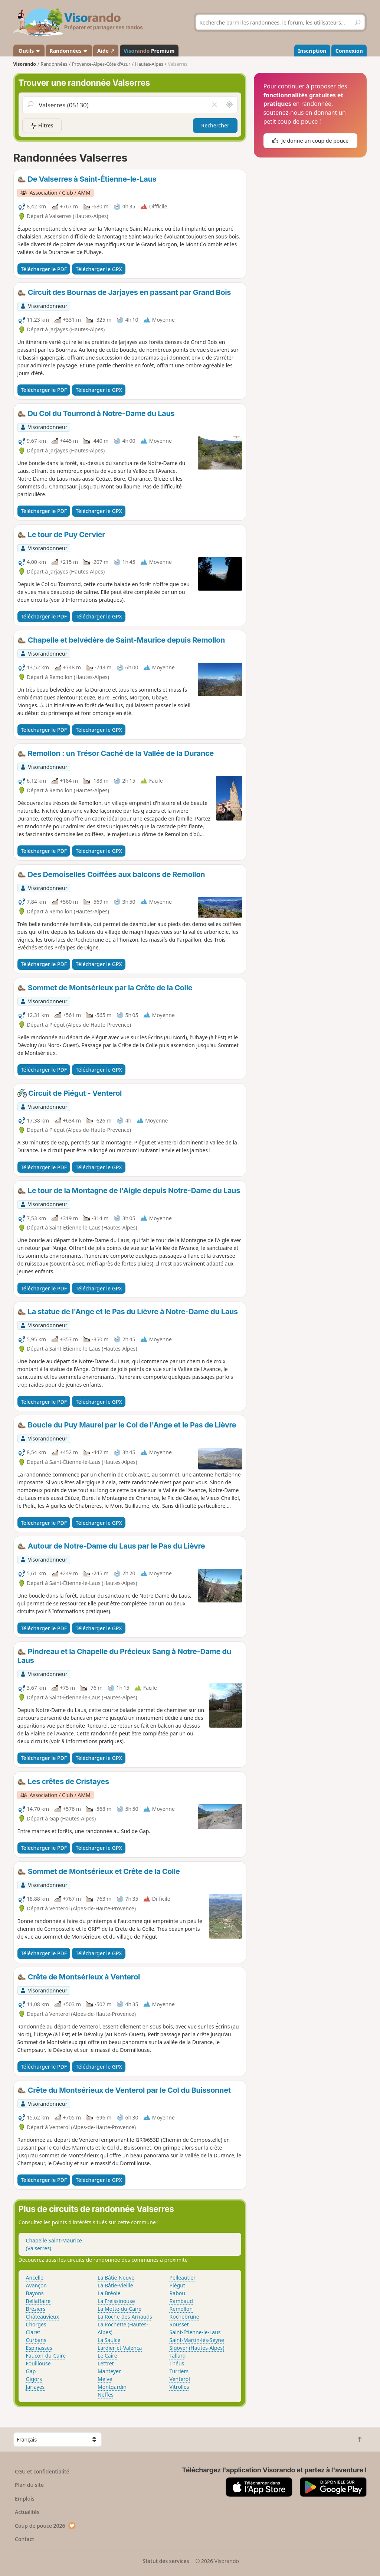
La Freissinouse (116, 2300)
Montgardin (112, 2386)
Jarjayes (35, 2386)
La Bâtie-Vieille (115, 2285)
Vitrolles (179, 2386)
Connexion (349, 50)
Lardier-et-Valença (120, 2347)
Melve (105, 2378)
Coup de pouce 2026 (45, 2526)
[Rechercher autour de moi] (229, 104)
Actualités (27, 2511)
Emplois (25, 2498)
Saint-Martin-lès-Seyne (197, 2339)
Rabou (177, 2293)
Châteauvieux (42, 2316)
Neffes (106, 2394)
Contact (24, 2539)
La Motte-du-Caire (119, 2308)
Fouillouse (38, 2363)
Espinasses (39, 2347)
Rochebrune (184, 2316)
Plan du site (29, 2484)
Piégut (177, 2285)
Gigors (34, 2378)
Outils (28, 50)
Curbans (36, 2339)
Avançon (36, 2285)
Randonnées (69, 50)
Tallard (178, 2355)
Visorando (24, 64)
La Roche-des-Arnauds (125, 2316)
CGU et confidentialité (42, 2471)
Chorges (36, 2324)
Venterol (180, 2378)
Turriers (179, 2371)
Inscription (312, 50)
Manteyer (109, 2371)
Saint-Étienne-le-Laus (195, 2332)
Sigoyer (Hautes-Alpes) (197, 2347)
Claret (33, 2332)
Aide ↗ (106, 50)
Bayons (35, 2293)
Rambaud (181, 2300)
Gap (31, 2371)
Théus (177, 2363)
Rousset (179, 2324)
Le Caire (107, 2355)
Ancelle (34, 2277)
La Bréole (109, 2293)
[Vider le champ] (214, 104)
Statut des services (165, 2560)
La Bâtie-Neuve (116, 2277)
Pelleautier (183, 2277)
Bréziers (36, 2308)
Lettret (106, 2363)
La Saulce (109, 2339)
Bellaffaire (38, 2300)
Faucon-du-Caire (46, 2355)
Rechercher (215, 125)
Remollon (181, 2308)
